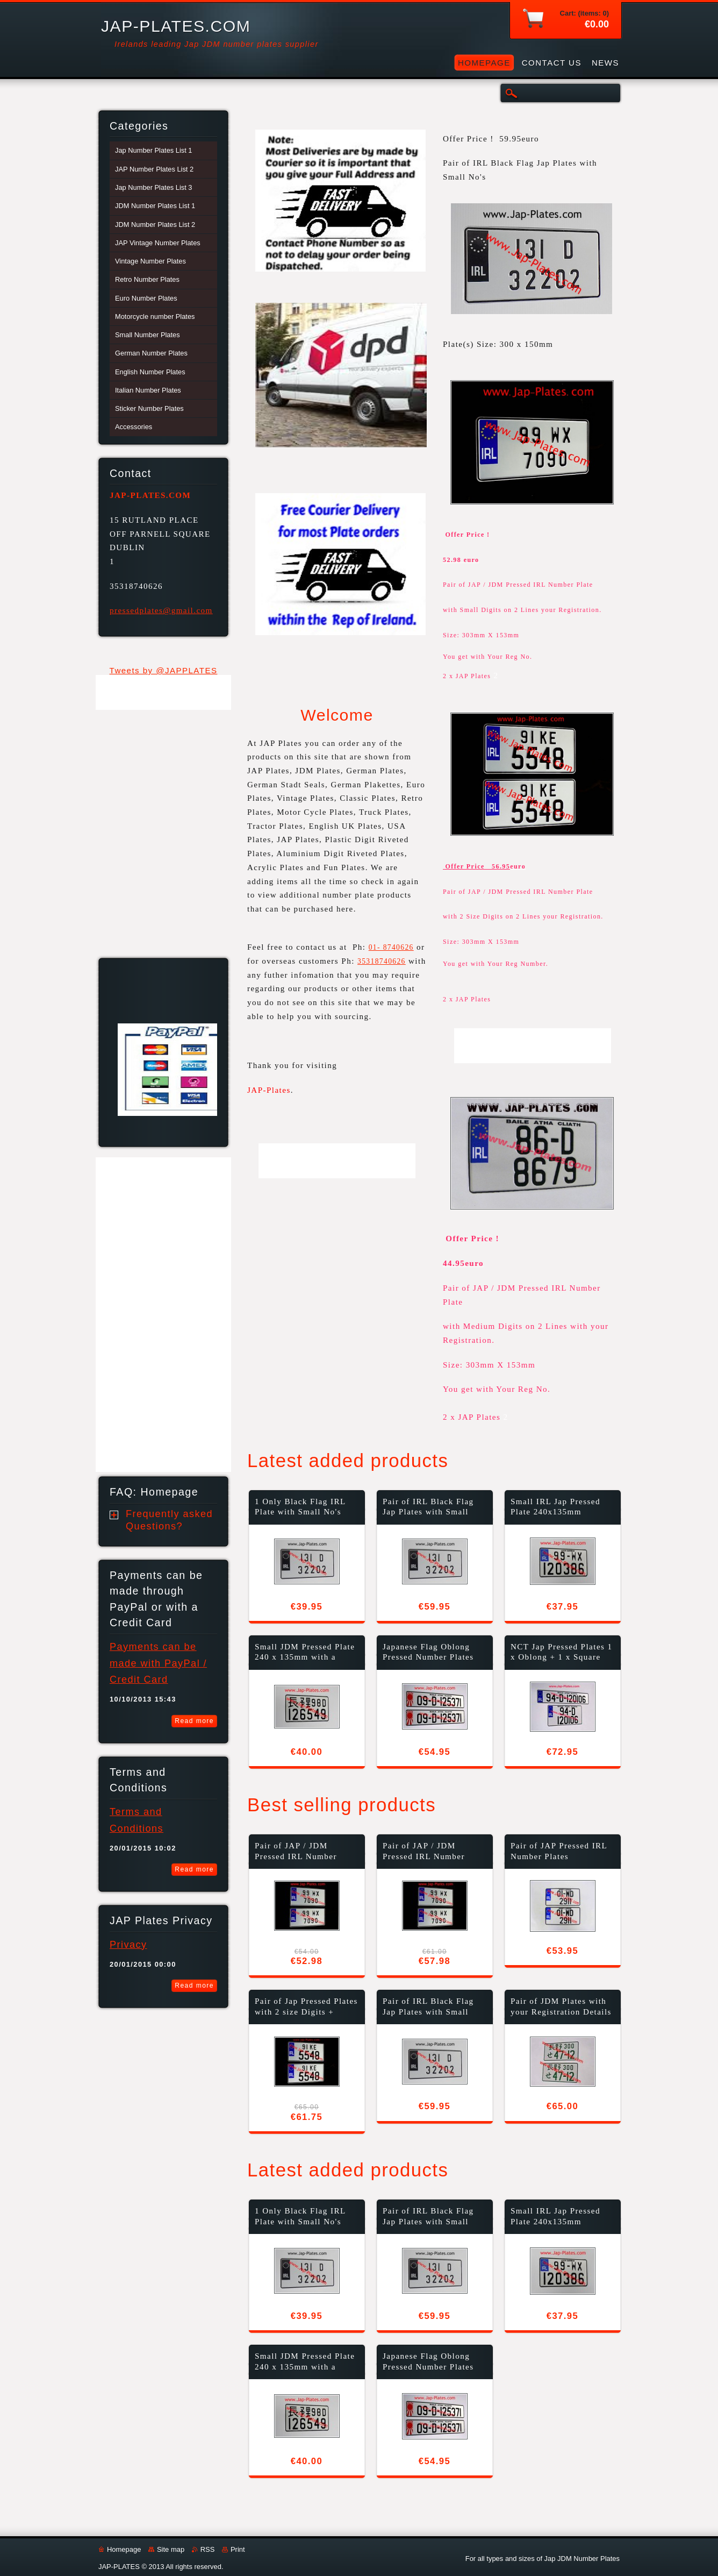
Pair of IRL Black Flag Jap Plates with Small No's (428, 1507)
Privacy (128, 1944)
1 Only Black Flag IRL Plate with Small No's (300, 1507)
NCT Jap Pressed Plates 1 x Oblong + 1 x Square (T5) (562, 1652)
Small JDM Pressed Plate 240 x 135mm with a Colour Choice (305, 1652)
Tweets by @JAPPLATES (164, 670)
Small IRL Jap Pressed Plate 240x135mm (555, 1507)
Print (238, 2549)
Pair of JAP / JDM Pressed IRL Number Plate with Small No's (298, 1851)
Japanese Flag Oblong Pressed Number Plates (428, 1652)
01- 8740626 (391, 947)
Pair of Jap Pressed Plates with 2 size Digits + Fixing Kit (306, 2007)
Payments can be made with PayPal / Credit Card (158, 1663)
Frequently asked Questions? (169, 1520)
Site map (170, 2549)
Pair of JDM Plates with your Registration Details (561, 2006)
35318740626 (381, 961)
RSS (207, 2549)
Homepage (124, 2549)
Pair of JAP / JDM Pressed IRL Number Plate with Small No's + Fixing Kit (430, 1851)
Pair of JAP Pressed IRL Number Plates (559, 1851)
